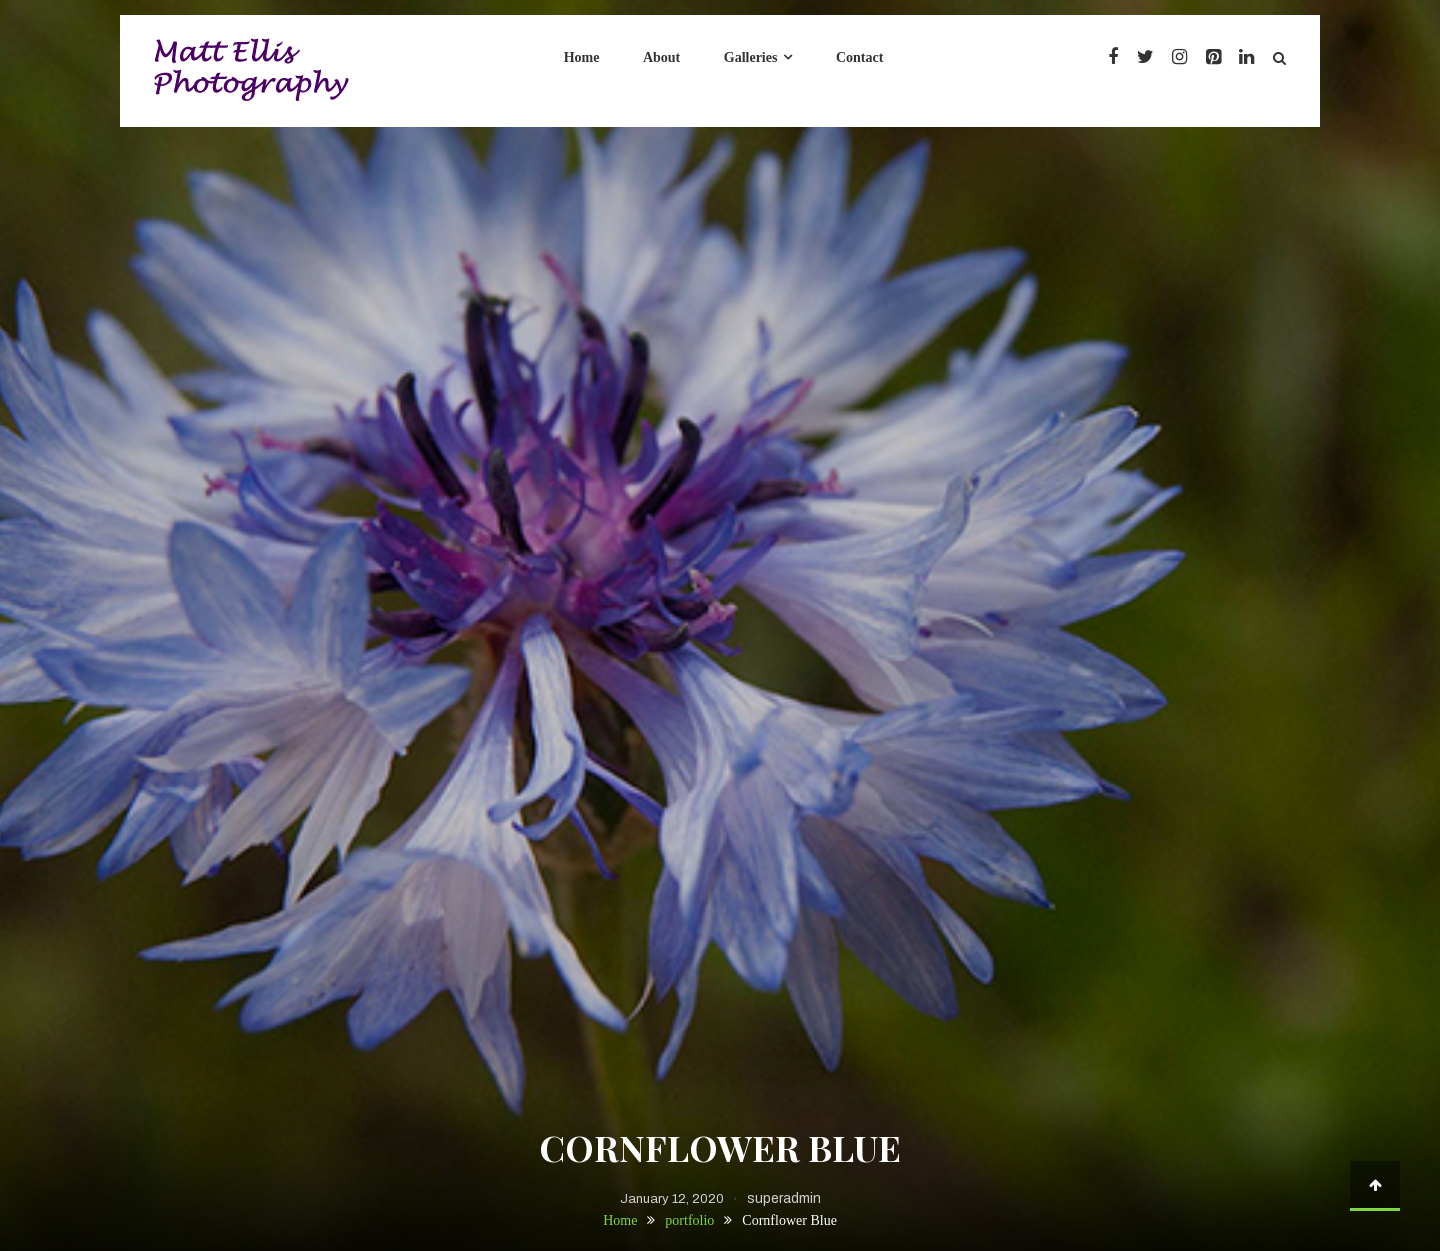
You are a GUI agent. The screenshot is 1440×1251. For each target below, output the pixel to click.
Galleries (751, 57)
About (661, 57)
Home (582, 57)
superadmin (784, 1198)
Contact (859, 57)
